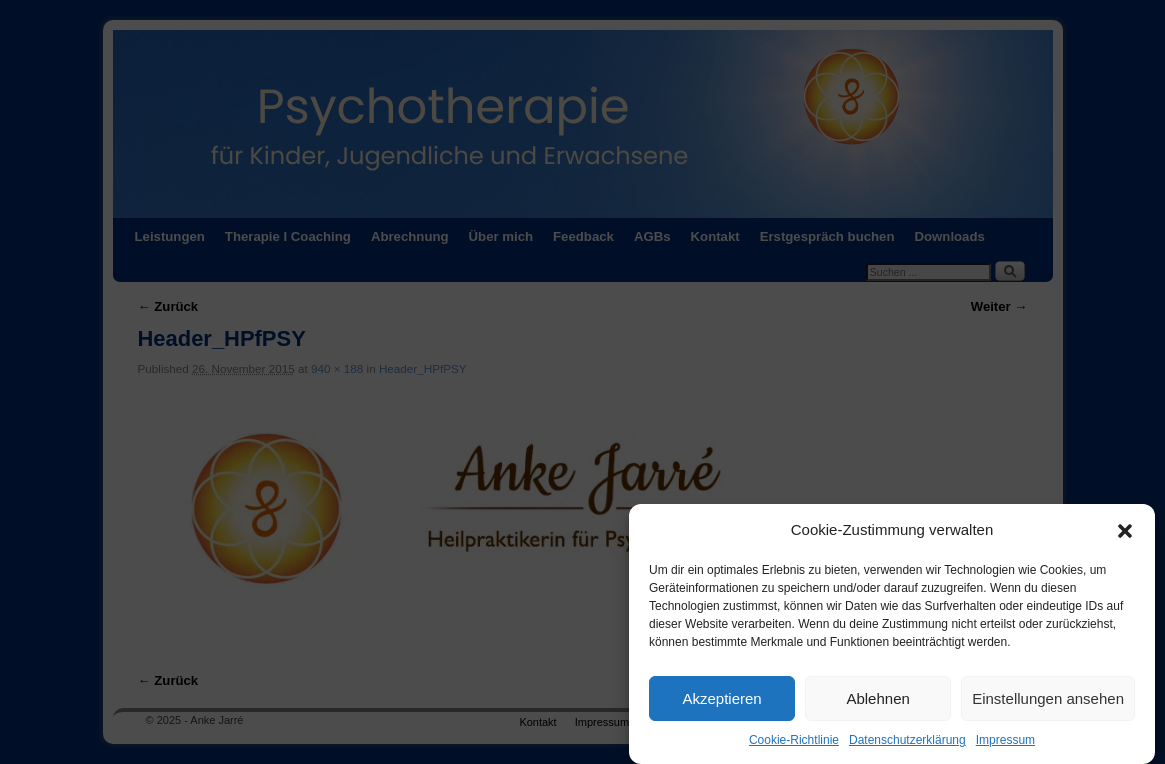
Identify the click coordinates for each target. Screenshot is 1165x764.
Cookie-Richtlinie (794, 745)
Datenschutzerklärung (907, 745)
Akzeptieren (721, 703)
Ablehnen (877, 703)
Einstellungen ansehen (1048, 703)
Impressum (1005, 745)
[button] (1125, 535)
